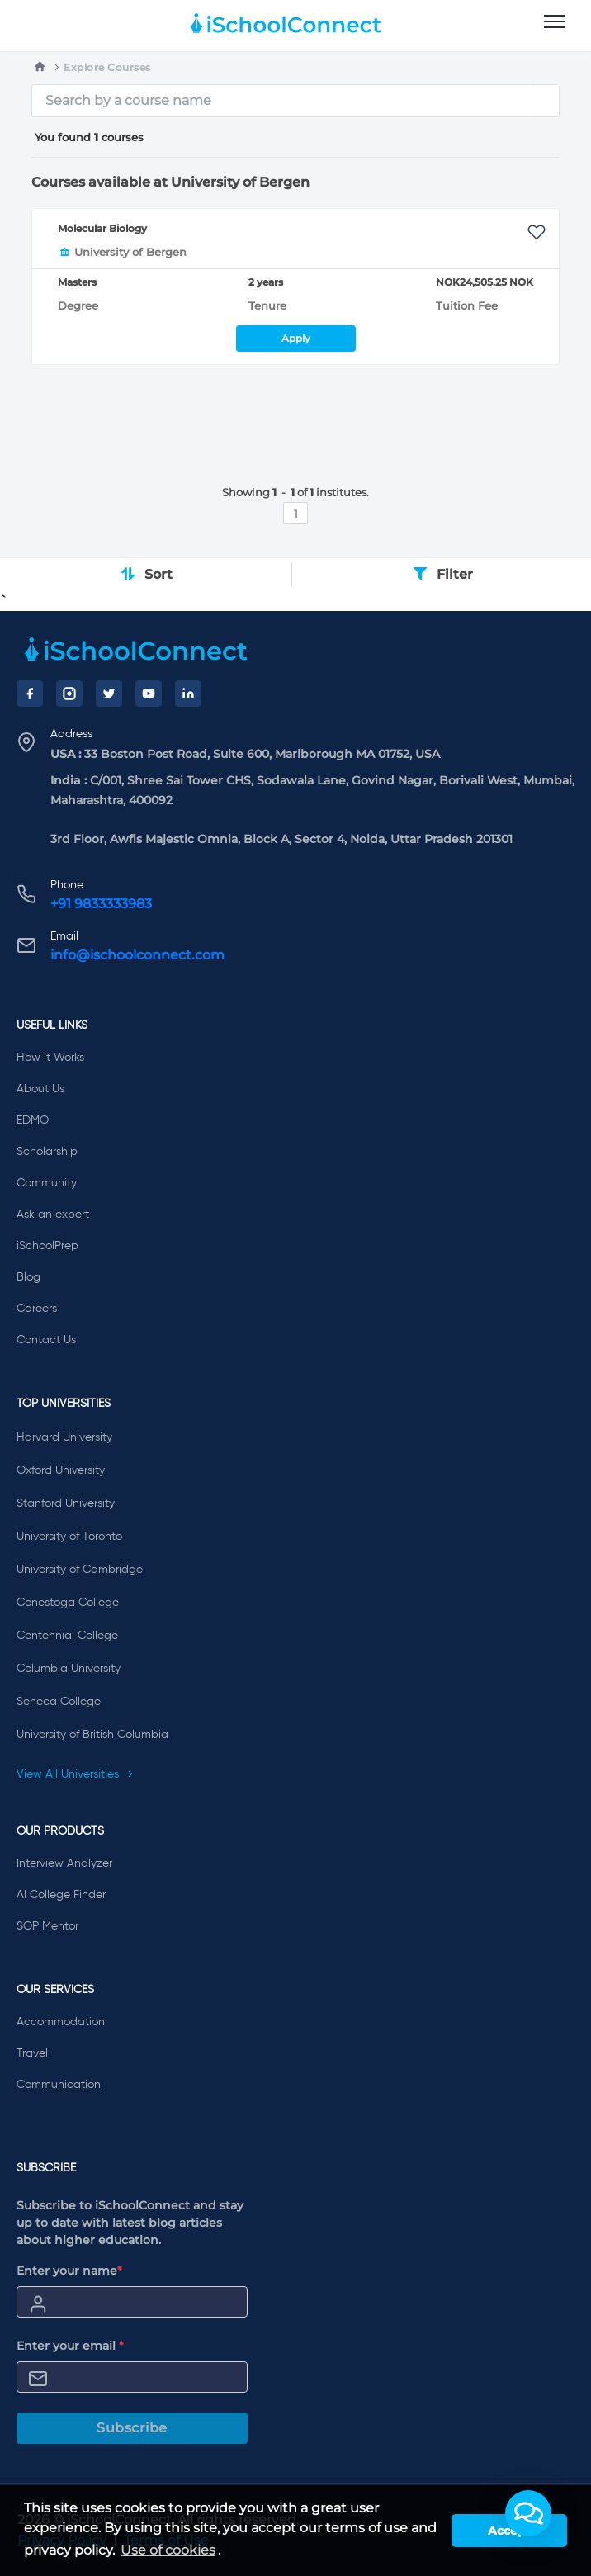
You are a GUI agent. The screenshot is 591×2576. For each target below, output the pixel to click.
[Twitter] (109, 693)
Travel (32, 2053)
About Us (40, 1089)
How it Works (50, 1057)
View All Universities (75, 1774)
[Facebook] (30, 693)
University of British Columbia (92, 1734)
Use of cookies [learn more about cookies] (168, 2550)
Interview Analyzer (64, 1863)
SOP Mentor (47, 1926)
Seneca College (59, 1701)
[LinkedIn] (188, 693)
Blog (28, 1277)
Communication (59, 2085)
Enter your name (69, 2270)
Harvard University (64, 1437)
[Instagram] (69, 693)
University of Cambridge (80, 1569)
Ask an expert (53, 1214)
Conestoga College (68, 1602)
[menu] (554, 22)
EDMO (33, 1120)
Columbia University (69, 1668)
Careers (37, 1308)
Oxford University (61, 1470)
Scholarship (47, 1152)
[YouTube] (148, 693)
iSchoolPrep (47, 1246)
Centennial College (67, 1635)
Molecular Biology (102, 228)
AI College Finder (61, 1895)
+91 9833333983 (101, 904)
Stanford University (66, 1503)
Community (47, 1183)
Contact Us (46, 1340)
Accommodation (61, 2022)
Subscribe (132, 2428)
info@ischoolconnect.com (137, 955)
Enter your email (70, 2345)
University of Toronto (69, 1536)
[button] (528, 2513)
